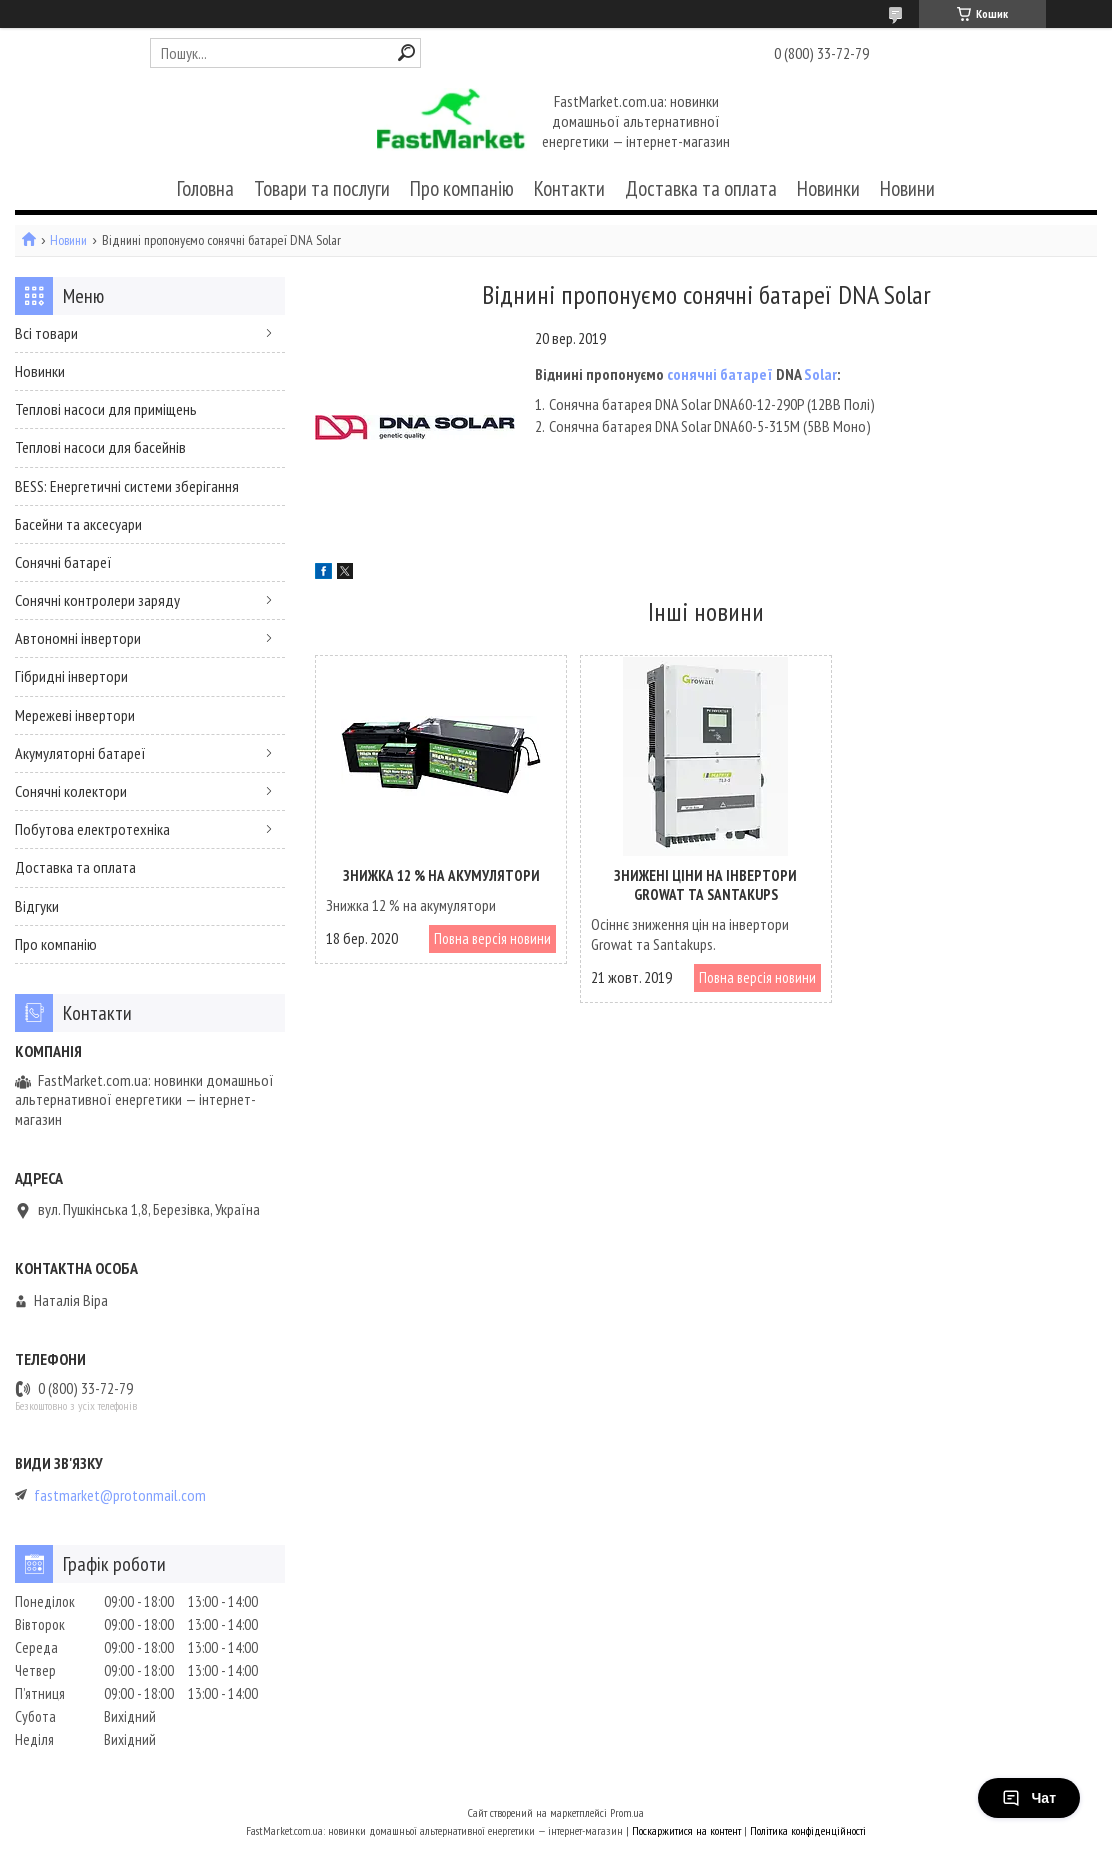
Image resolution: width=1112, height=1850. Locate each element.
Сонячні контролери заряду (97, 600)
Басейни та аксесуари (78, 524)
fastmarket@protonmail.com (120, 1495)
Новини (907, 188)
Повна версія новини (492, 938)
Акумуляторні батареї (80, 753)
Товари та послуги (322, 188)
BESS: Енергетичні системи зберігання (127, 486)
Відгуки (37, 906)
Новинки (828, 188)
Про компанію (462, 188)
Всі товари (46, 333)
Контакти (569, 188)
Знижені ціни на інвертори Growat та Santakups (705, 885)
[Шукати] (406, 52)
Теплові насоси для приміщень (106, 409)
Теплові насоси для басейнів (100, 447)
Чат (1029, 1798)
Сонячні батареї (63, 562)
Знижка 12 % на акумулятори (441, 875)
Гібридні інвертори (71, 676)
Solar (820, 374)
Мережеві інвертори (75, 715)
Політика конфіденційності (808, 1830)
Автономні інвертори (78, 638)
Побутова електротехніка (92, 829)
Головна (205, 188)
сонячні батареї (720, 374)
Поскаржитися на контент (686, 1830)
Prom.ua (627, 1812)
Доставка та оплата (701, 188)
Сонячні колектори (71, 791)
